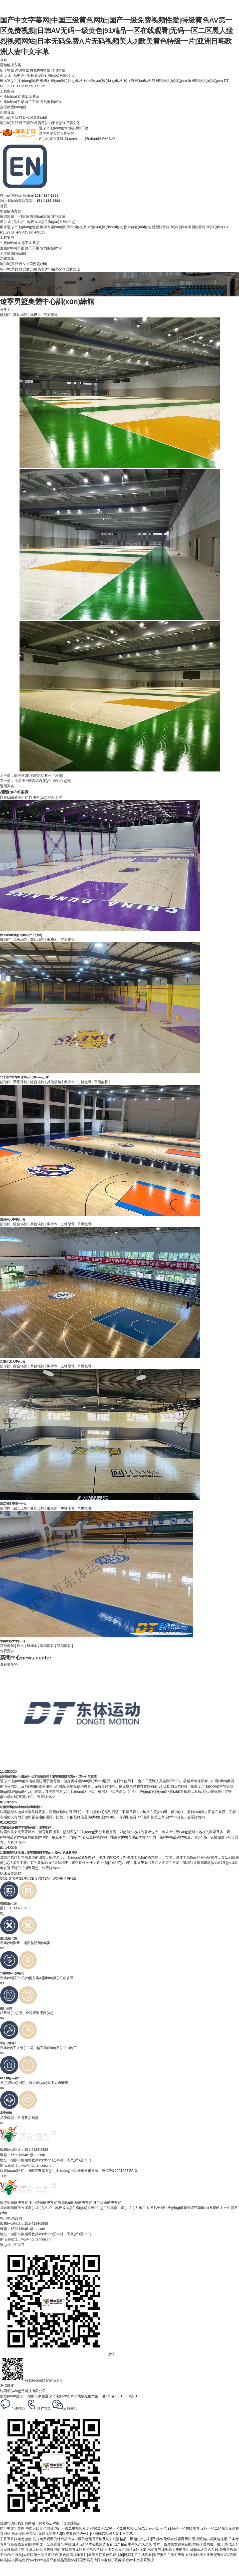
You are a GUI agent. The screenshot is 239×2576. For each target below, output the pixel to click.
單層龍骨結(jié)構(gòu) (205, 81)
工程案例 (7, 91)
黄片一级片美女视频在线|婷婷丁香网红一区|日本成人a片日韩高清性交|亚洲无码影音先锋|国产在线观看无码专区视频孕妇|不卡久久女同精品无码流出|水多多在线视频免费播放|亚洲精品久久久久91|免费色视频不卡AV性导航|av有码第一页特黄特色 (118, 2549)
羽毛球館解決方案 (43, 2202)
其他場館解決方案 (107, 2202)
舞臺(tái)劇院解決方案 (75, 2202)
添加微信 (119, 2464)
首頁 (3, 60)
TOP (3, 2176)
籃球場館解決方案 (14, 2202)
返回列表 (7, 786)
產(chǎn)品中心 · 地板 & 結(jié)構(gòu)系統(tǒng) (37, 75)
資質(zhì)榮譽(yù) (51, 123)
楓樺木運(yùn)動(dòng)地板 (61, 81)
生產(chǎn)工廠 (12, 102)
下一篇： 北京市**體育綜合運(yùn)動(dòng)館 (35, 781)
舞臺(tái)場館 (40, 70)
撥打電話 (38, 2409)
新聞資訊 (7, 112)
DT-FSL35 (37, 86)
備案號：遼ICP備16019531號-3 (112, 2171)
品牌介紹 (30, 123)
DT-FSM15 (19, 86)
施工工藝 (32, 102)
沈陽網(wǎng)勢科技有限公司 (23, 2391)
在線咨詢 (12, 2409)
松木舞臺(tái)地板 (137, 81)
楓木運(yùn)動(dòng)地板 (19, 81)
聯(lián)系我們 (11, 123)
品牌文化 (73, 123)
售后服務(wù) (50, 102)
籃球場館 (7, 70)
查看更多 (7, 1651)
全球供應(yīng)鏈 (13, 107)
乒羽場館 (22, 70)
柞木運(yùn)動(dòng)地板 (103, 81)
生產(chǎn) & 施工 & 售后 (20, 96)
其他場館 (58, 70)
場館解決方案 (10, 65)
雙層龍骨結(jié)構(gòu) (169, 81)
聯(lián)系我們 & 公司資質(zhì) (23, 118)
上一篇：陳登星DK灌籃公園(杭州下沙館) (31, 775)
